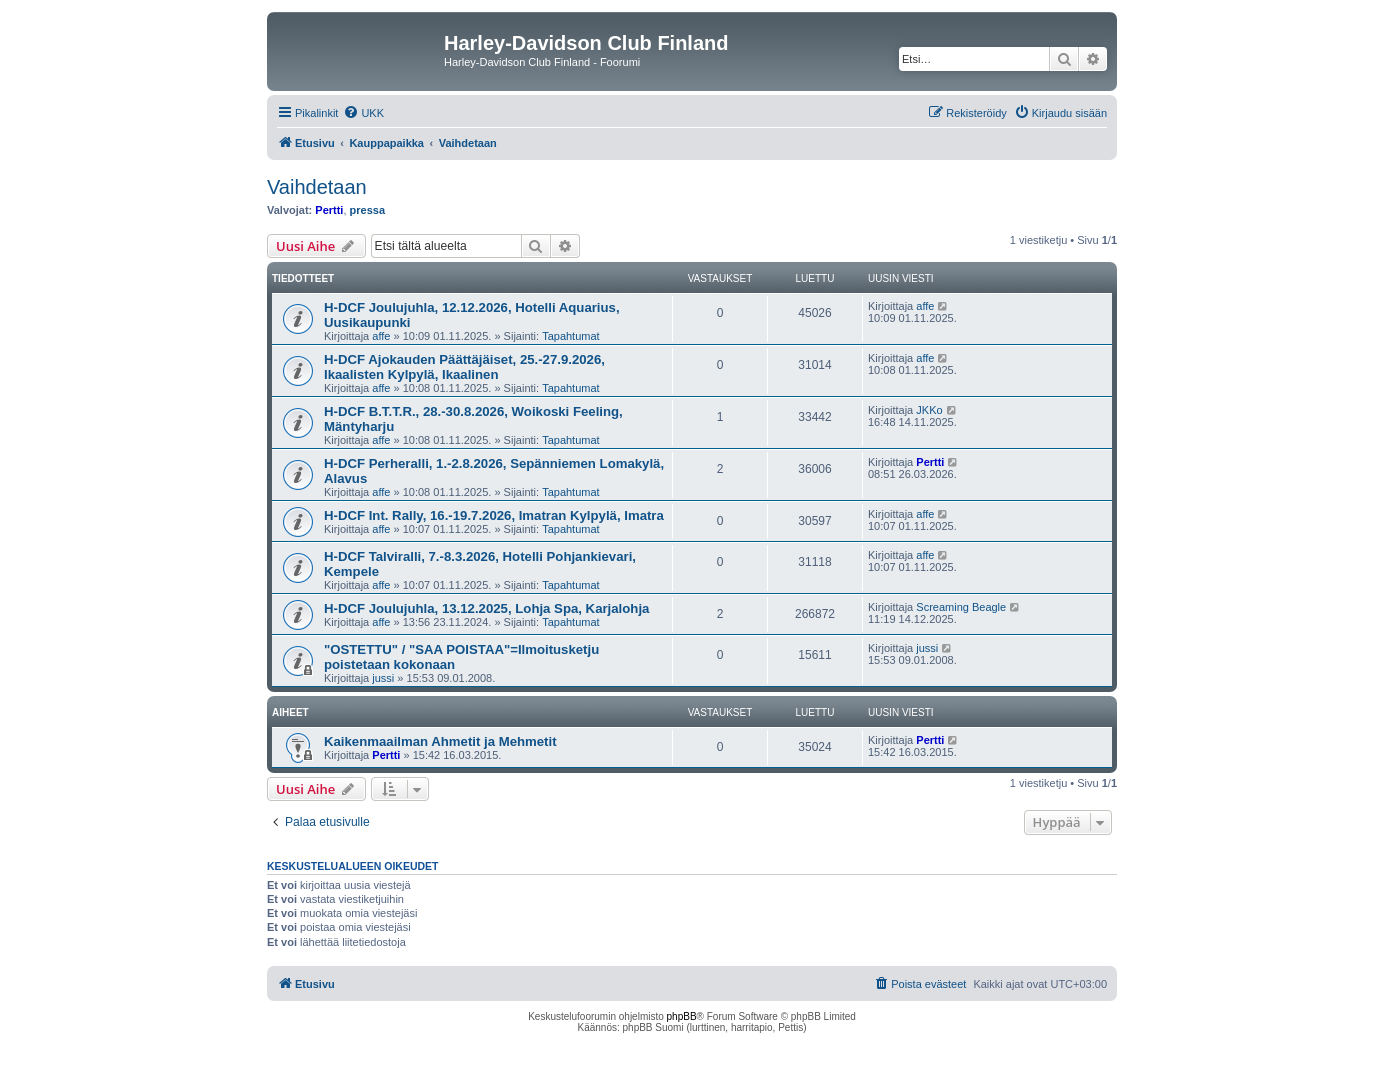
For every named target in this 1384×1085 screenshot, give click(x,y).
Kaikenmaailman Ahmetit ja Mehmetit (440, 741)
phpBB (682, 1016)
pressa (367, 210)
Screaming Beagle (961, 607)
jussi (383, 678)
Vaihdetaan (317, 187)
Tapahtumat (570, 336)
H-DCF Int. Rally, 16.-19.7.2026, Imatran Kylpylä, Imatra (494, 515)
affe (381, 336)
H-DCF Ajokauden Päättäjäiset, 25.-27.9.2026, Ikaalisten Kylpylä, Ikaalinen (464, 367)
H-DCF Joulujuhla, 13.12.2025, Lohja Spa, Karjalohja (486, 608)
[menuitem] (363, 113)
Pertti (329, 210)
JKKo (929, 410)
